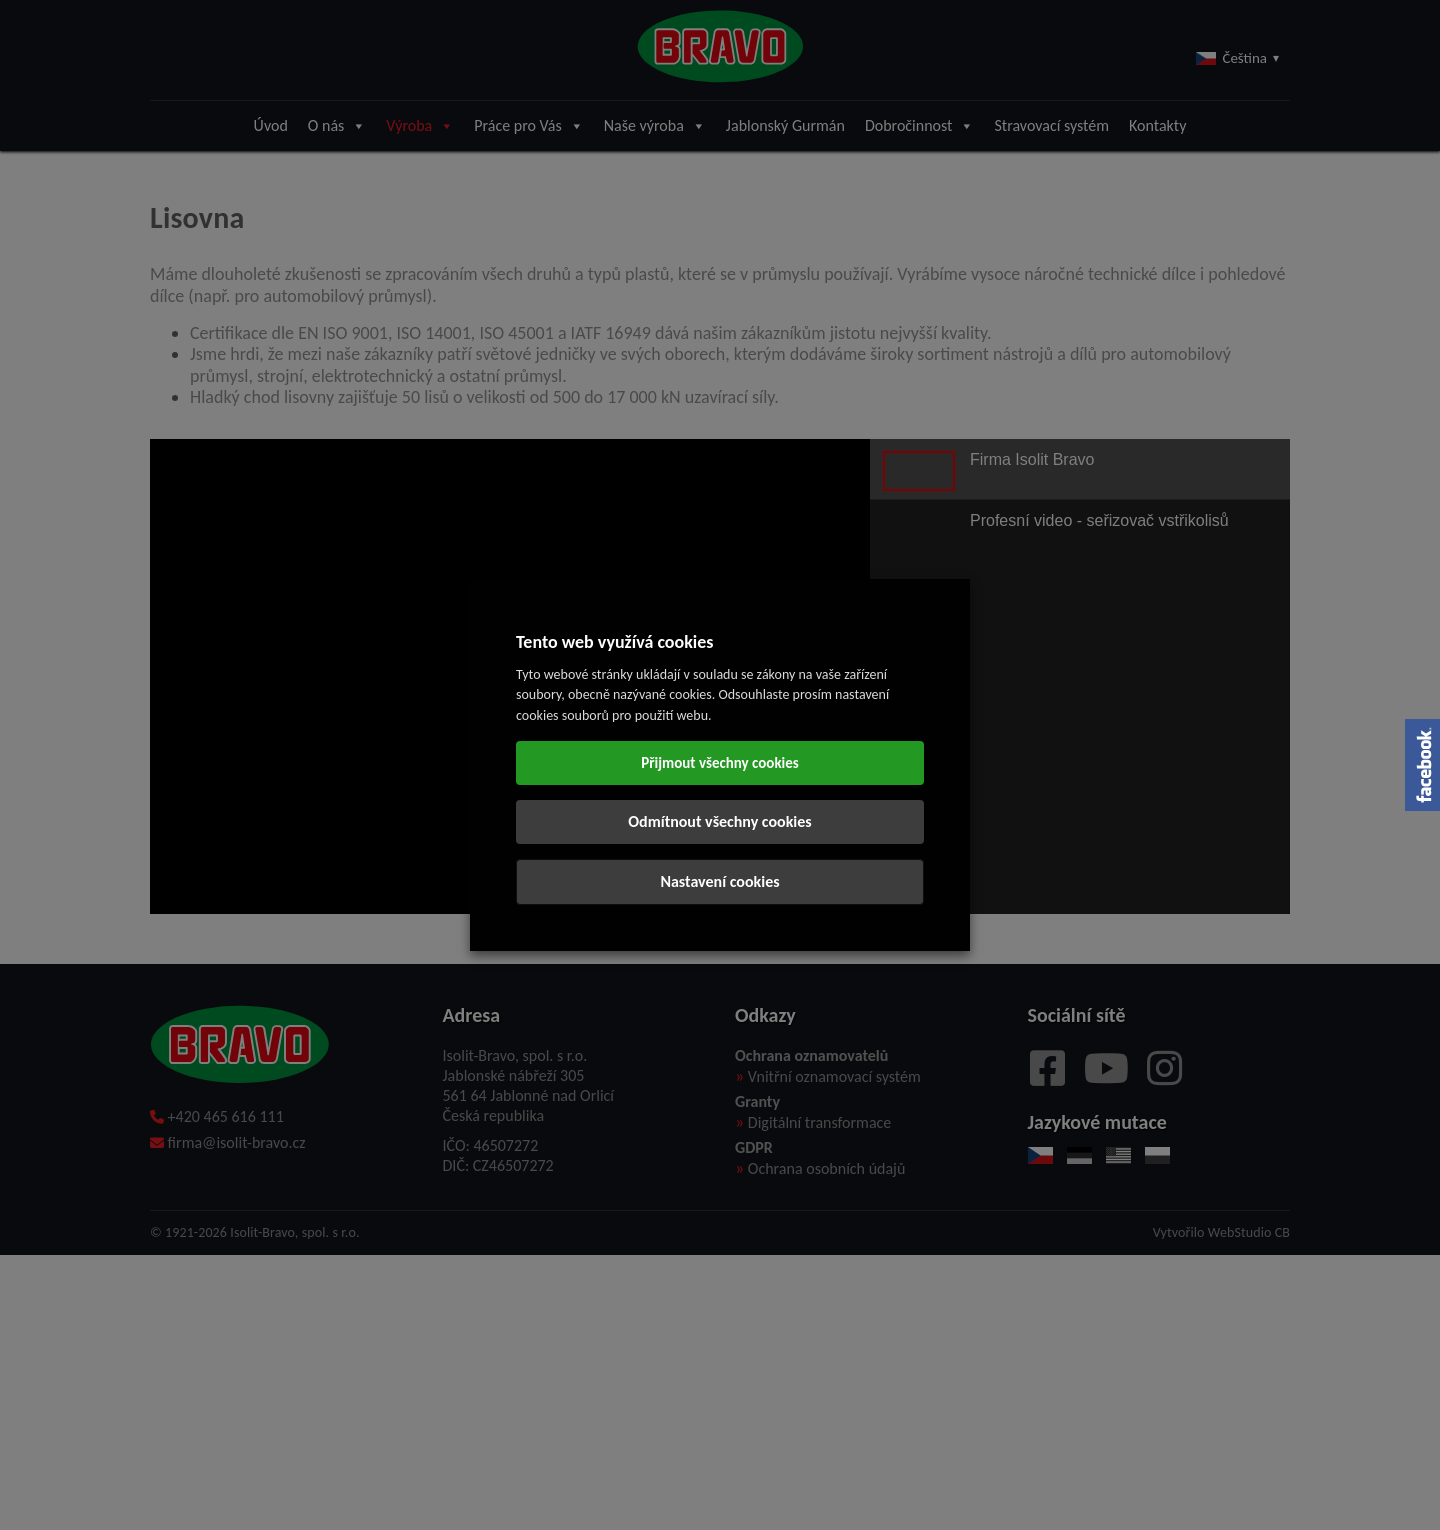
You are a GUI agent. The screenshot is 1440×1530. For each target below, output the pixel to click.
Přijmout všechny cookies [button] (720, 763)
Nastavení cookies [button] (719, 881)
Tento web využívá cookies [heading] (615, 642)
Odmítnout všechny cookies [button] (719, 821)
